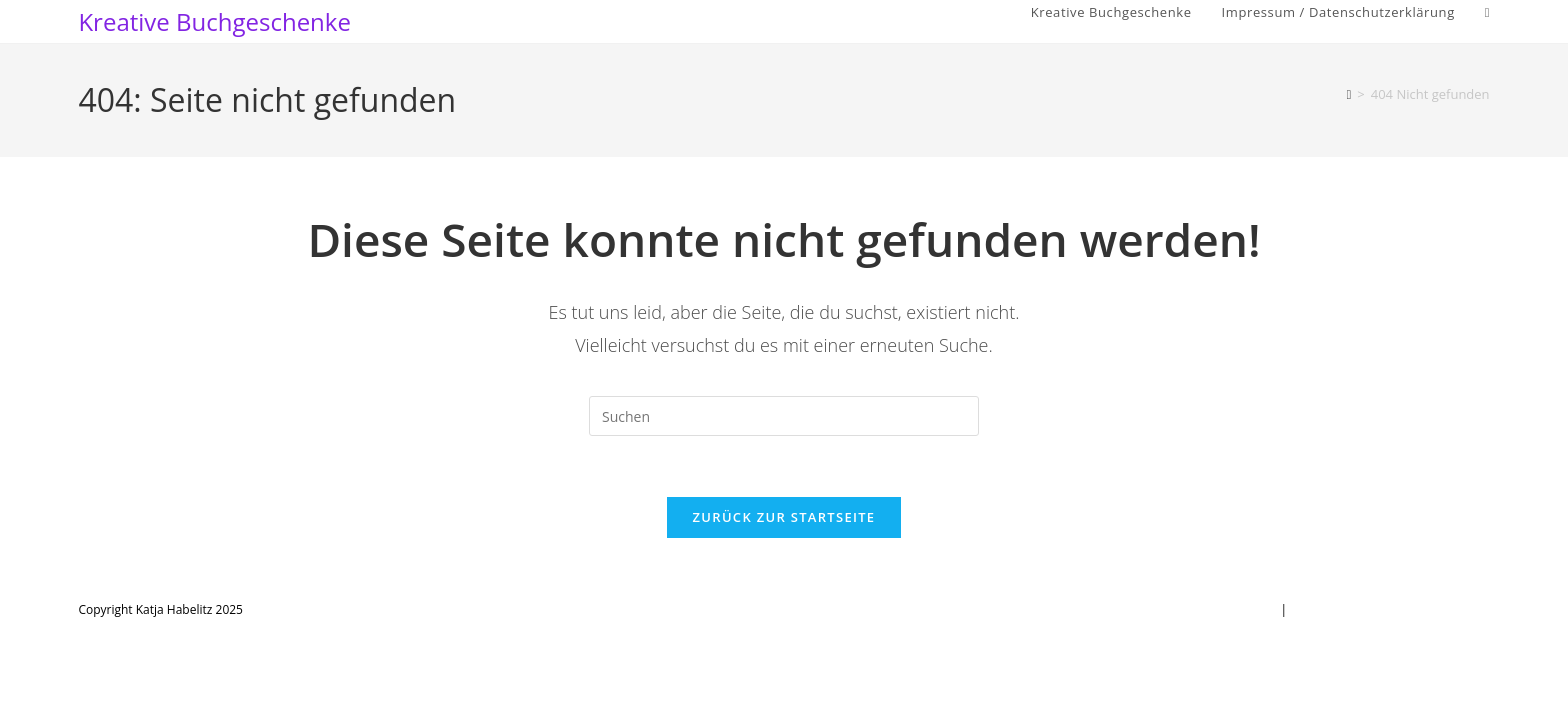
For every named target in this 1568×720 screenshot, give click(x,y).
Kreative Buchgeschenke (214, 21)
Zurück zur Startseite (784, 517)
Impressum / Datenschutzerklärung (1391, 609)
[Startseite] (1349, 94)
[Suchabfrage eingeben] (784, 416)
